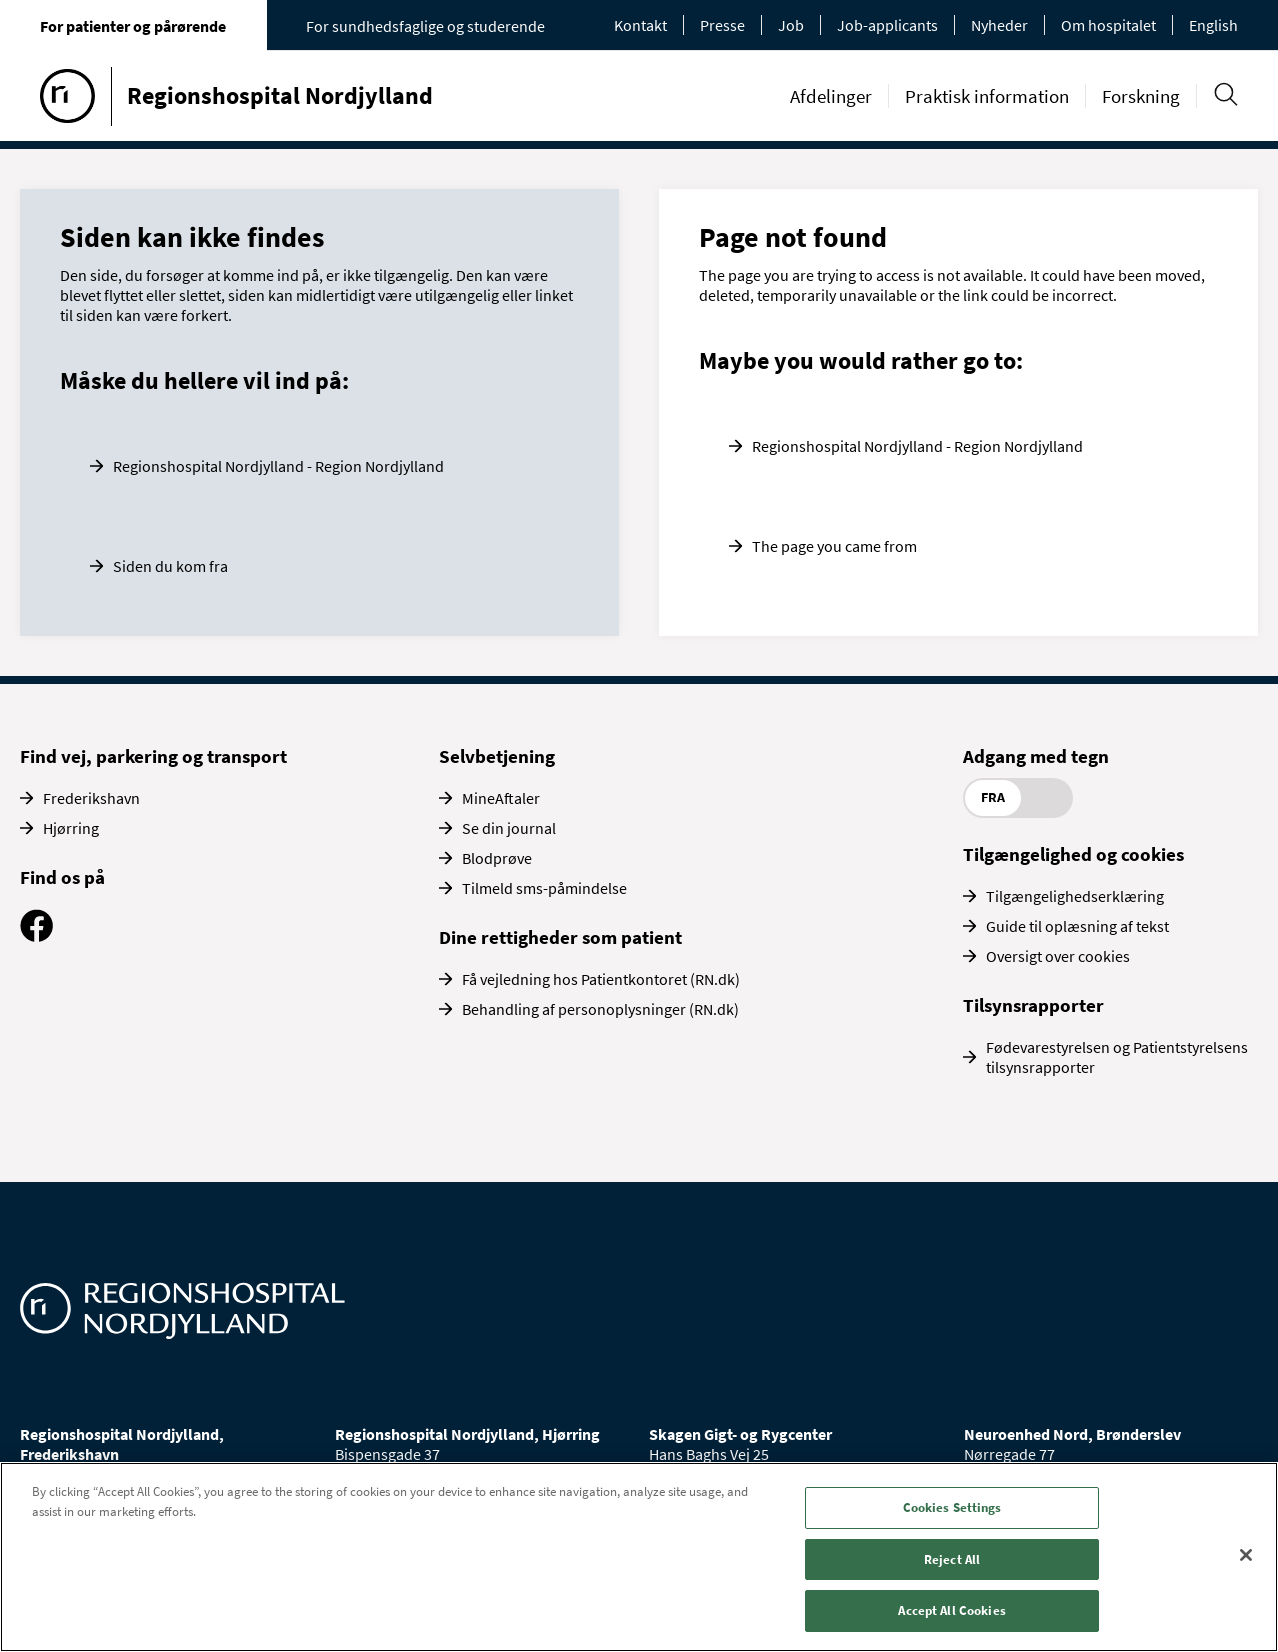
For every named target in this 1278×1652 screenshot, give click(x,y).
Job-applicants (887, 25)
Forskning (1141, 96)
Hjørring (71, 828)
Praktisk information (987, 96)
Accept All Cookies (951, 1610)
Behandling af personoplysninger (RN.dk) (600, 1009)
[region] (639, 1557)
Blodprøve (497, 858)
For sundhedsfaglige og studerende (425, 26)
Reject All (952, 1559)
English (1213, 25)
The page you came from (834, 546)
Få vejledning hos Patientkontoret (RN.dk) (601, 979)
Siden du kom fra (170, 566)
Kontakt (640, 25)
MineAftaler (501, 798)
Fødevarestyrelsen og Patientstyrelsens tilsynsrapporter (1117, 1057)
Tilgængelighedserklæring (1075, 896)
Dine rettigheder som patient (560, 937)
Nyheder (999, 25)
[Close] (1246, 1555)
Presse (722, 25)
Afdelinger (831, 96)
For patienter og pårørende (133, 26)
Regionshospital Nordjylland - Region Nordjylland (278, 466)
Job (791, 25)
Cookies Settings (952, 1507)
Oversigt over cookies (1058, 956)
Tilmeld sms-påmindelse (544, 888)
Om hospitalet (1108, 25)
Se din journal (509, 828)
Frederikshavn (91, 798)
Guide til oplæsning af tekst (1077, 926)
